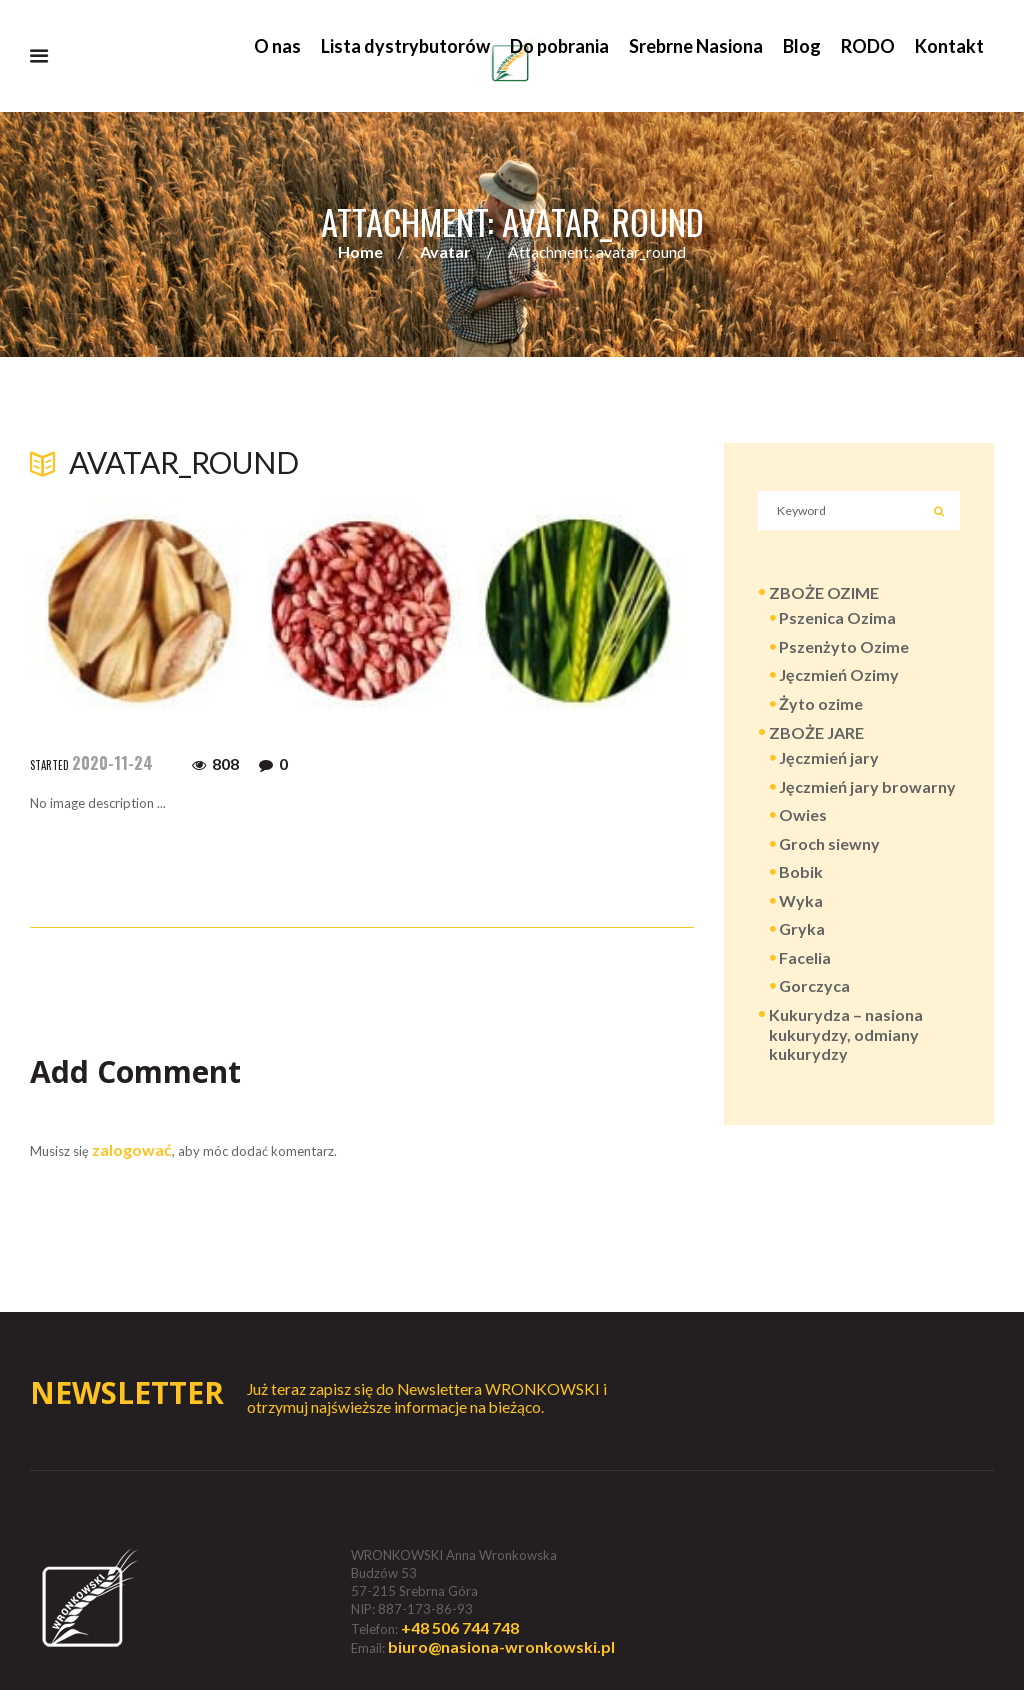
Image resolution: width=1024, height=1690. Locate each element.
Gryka (802, 930)
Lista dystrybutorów (405, 46)
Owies (803, 816)
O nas (277, 46)
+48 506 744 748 (460, 1627)
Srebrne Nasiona (696, 46)
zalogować (132, 1149)
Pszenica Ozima (837, 619)
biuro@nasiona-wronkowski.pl (501, 1646)
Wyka (801, 902)
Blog (802, 46)
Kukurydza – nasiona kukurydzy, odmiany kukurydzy (846, 1035)
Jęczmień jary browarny (867, 788)
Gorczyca (814, 988)
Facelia (805, 959)
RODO (868, 46)
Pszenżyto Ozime (844, 648)
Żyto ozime (821, 705)
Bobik (801, 873)
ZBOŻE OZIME (824, 594)
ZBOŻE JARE (816, 734)
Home (360, 252)
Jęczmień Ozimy (839, 676)
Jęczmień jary (829, 759)
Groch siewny (829, 845)
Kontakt (949, 46)
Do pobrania (559, 46)
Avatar (445, 252)
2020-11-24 (112, 764)
